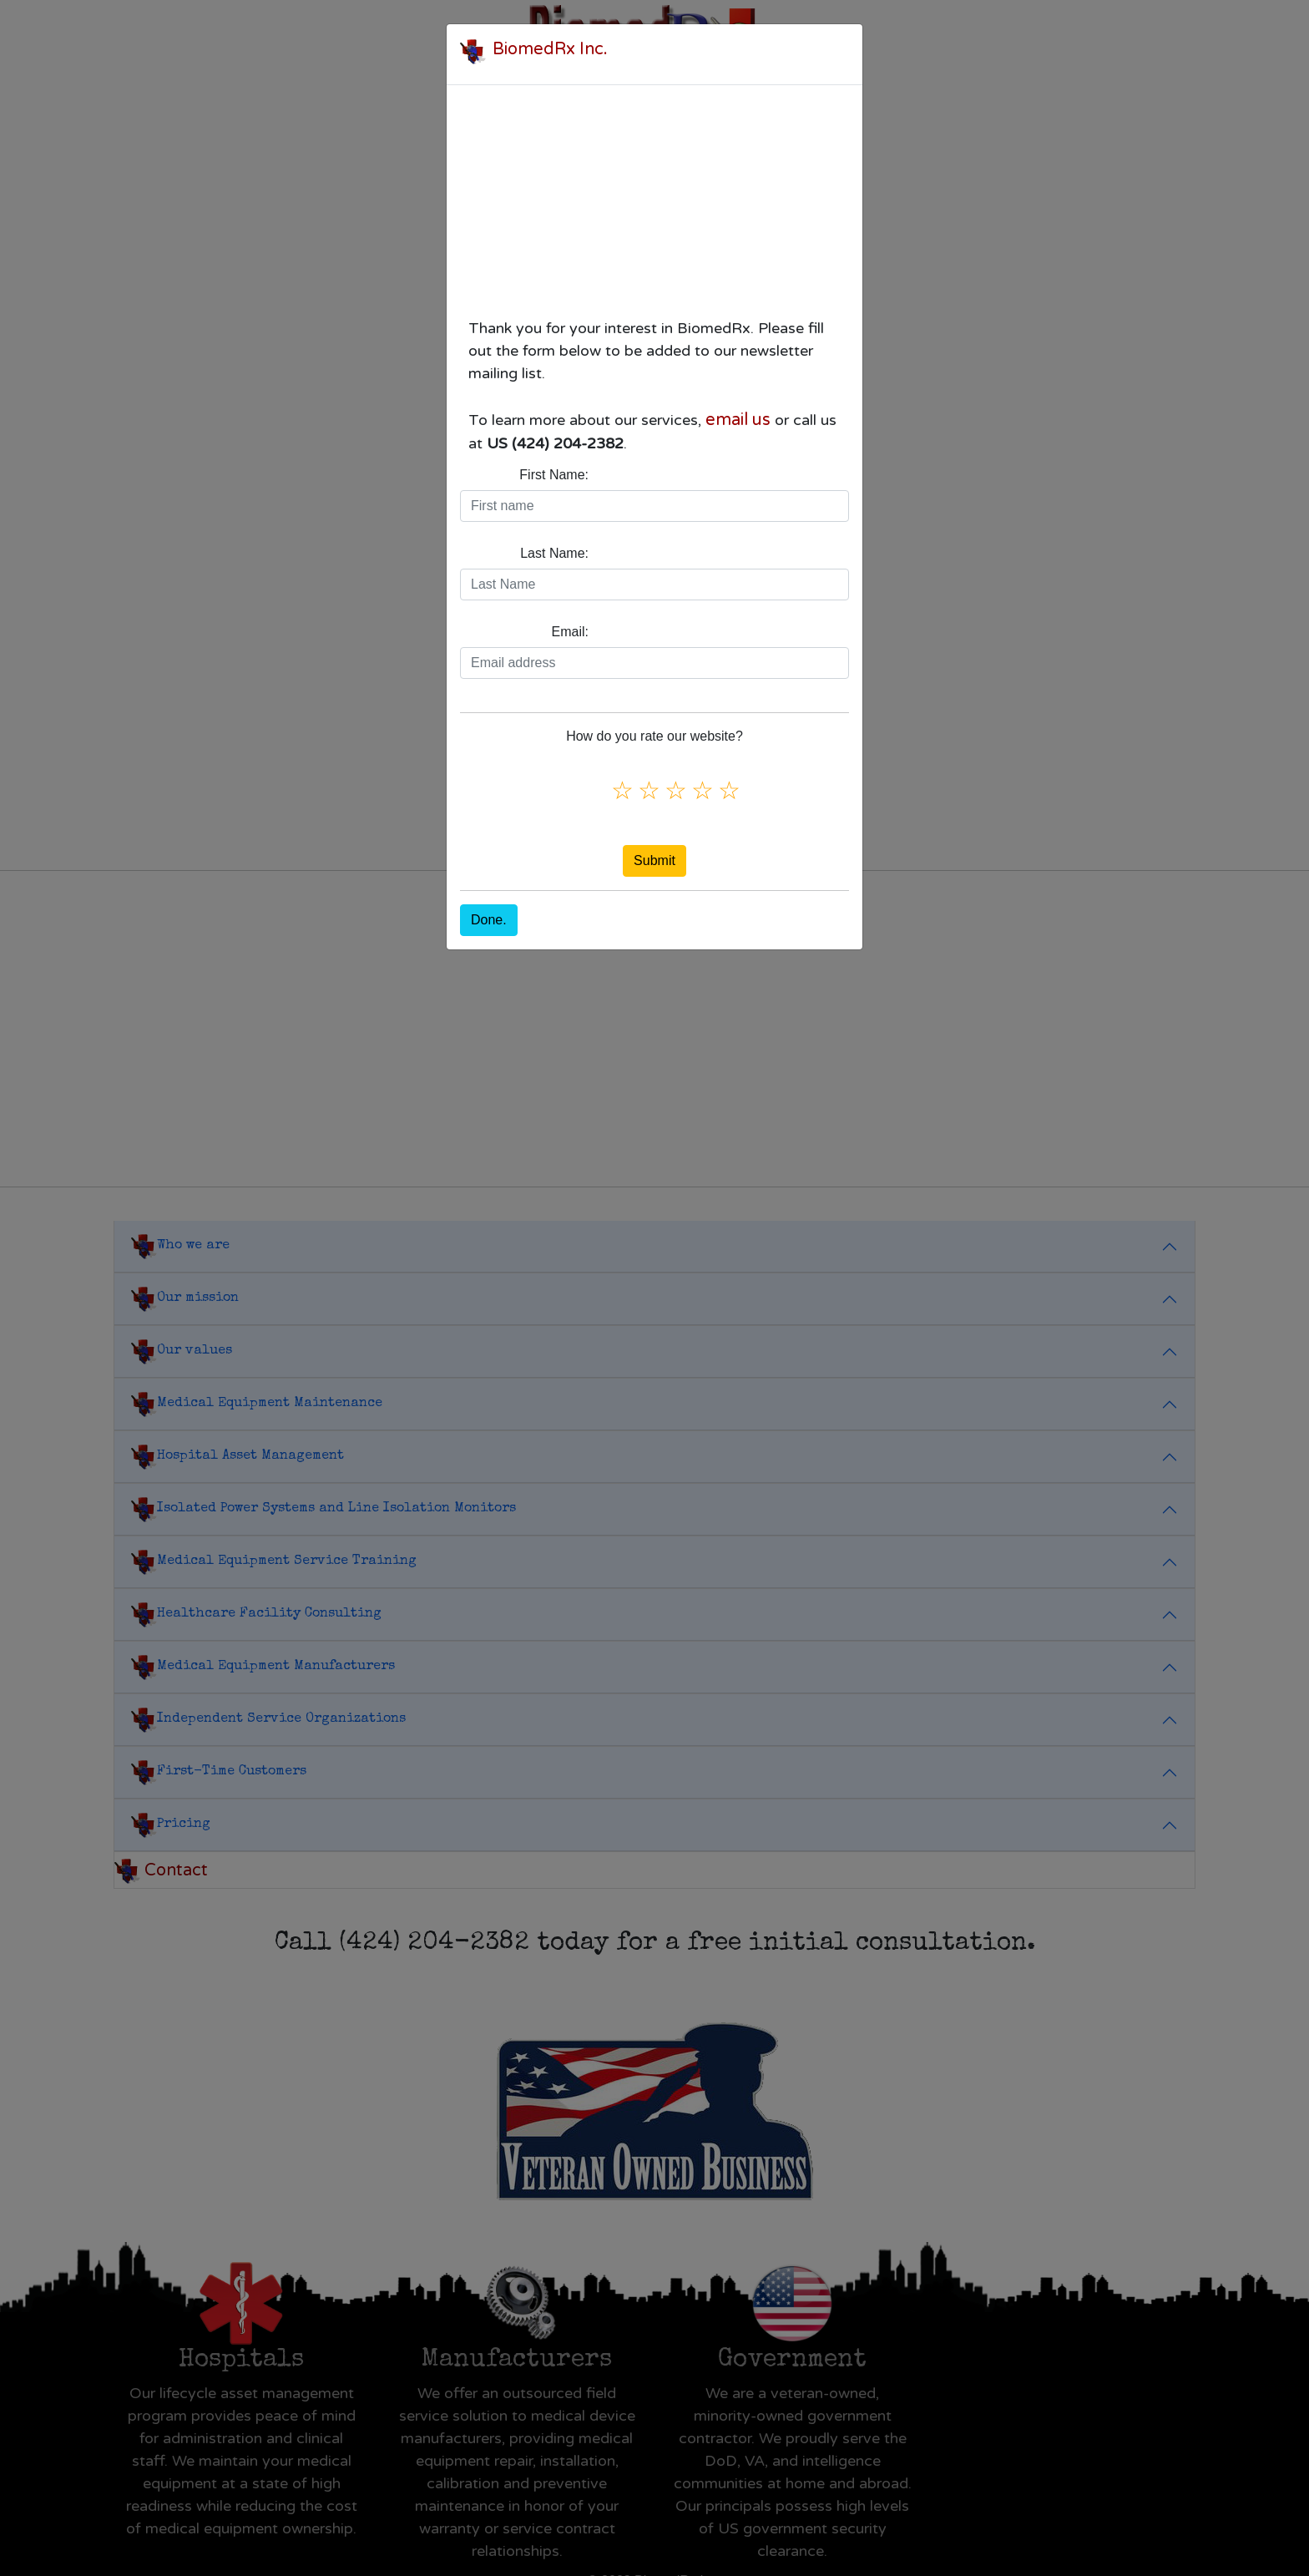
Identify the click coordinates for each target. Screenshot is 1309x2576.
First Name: (554, 475)
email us (738, 420)
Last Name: (554, 553)
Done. (489, 920)
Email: (570, 632)
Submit (654, 860)
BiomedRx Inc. (550, 49)
